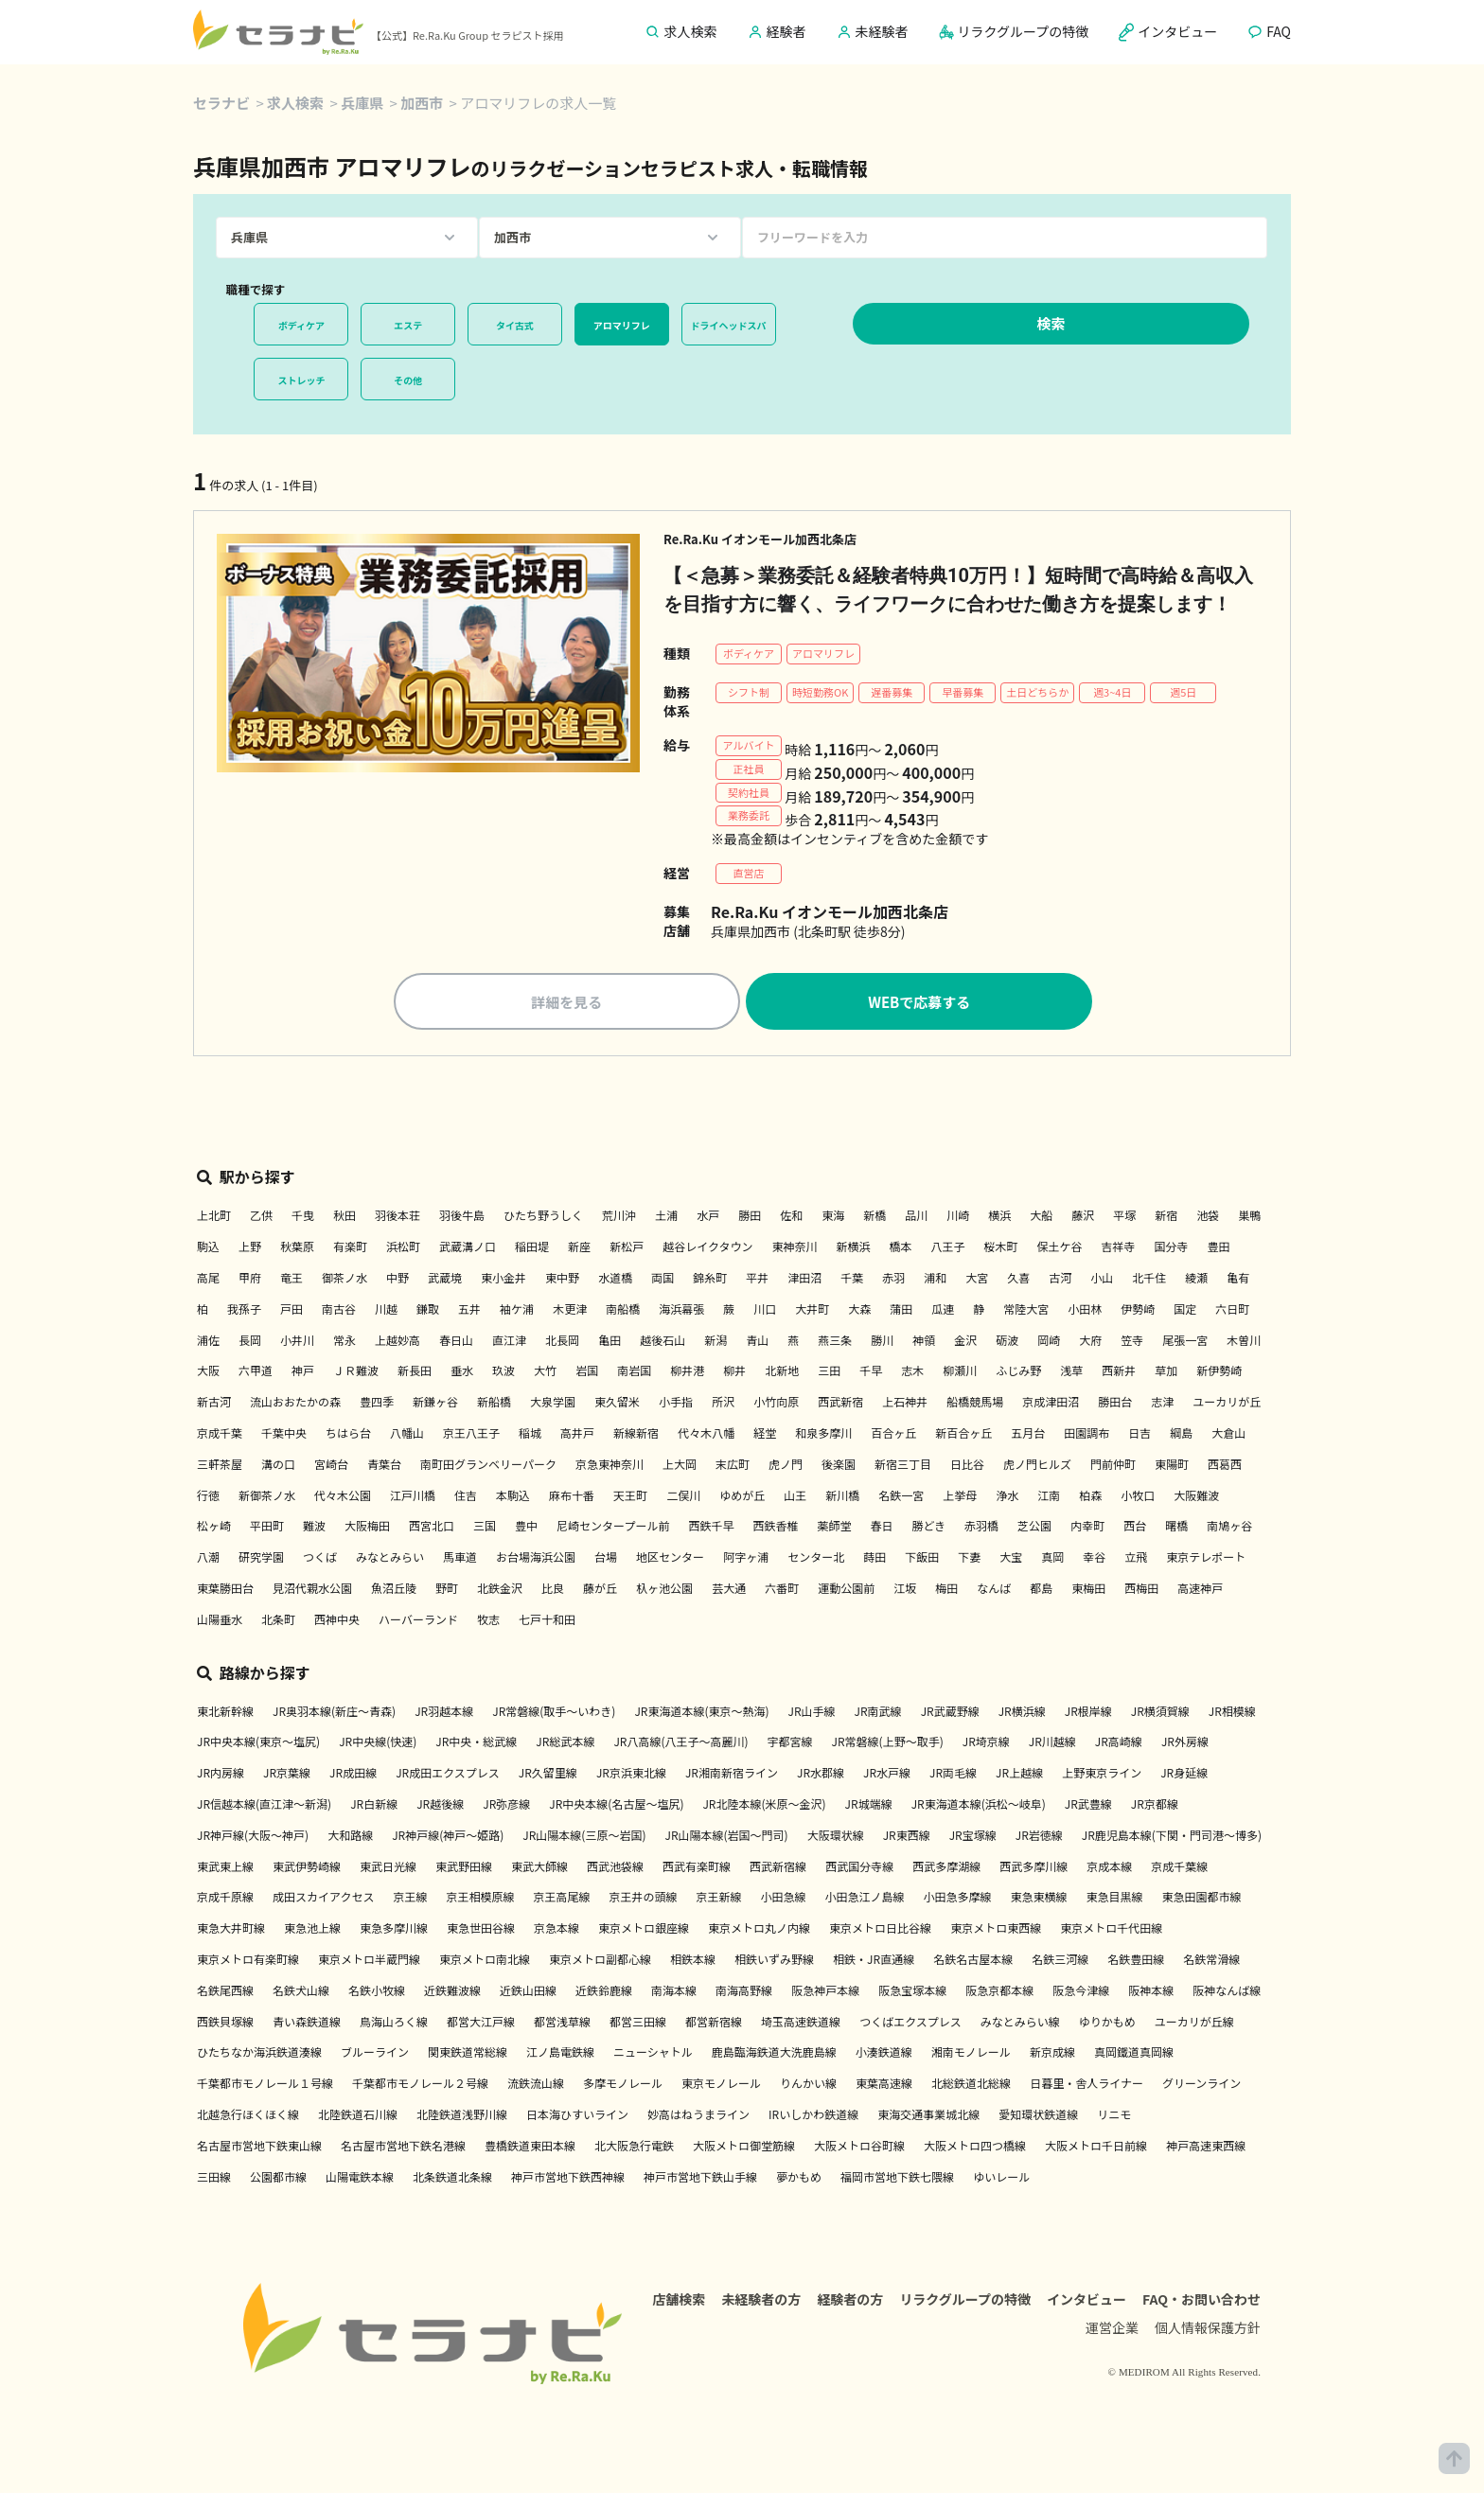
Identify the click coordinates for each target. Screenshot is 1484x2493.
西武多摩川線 (1033, 1866)
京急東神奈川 (609, 1464)
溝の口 (278, 1464)
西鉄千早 (710, 1525)
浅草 (1071, 1370)
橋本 (900, 1246)
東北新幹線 (225, 1711)
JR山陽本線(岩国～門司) (725, 1835)
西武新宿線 (778, 1866)
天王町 (630, 1495)
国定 (1185, 1308)
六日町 (1232, 1308)
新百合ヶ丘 (963, 1432)
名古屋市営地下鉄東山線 (259, 2145)
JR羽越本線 (444, 1711)
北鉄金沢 (499, 1588)
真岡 (1052, 1556)
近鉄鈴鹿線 (603, 1990)
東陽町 (1172, 1464)
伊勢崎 (1138, 1308)
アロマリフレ (621, 325)
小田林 (1085, 1308)
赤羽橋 (981, 1525)
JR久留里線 (548, 1772)
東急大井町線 (231, 1927)
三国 (484, 1525)
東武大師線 (539, 1866)
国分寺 (1172, 1246)
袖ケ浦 (517, 1308)
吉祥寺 (1119, 1246)
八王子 (947, 1246)
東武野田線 (463, 1866)
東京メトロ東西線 (995, 1927)
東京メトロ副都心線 (600, 1959)
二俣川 (683, 1495)
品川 (916, 1215)
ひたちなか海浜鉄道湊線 (259, 2051)
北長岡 (562, 1340)
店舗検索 (678, 2299)
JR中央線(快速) (377, 1741)
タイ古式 (515, 325)
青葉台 (384, 1464)
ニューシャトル (653, 2051)
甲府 (249, 1277)
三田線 (214, 2176)
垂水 (461, 1370)
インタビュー (1086, 2299)
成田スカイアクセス (323, 1896)
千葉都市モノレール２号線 (420, 2083)
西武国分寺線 (859, 1866)
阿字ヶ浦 (745, 1556)
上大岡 (679, 1464)
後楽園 (839, 1464)
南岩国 (634, 1370)
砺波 (1007, 1340)
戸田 (291, 1308)
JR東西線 (906, 1835)
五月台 (1028, 1432)
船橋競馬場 (974, 1401)
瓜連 (942, 1308)
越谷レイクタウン (707, 1246)
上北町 (214, 1215)
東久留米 (617, 1401)
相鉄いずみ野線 (774, 1959)
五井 (469, 1308)
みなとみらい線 (1020, 2021)
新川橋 (842, 1495)
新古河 (214, 1401)
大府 (1090, 1340)
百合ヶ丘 (893, 1432)
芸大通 (729, 1588)
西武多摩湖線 (946, 1866)
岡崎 (1048, 1340)
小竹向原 (776, 1401)
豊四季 (377, 1401)
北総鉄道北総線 (971, 2083)
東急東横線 (1039, 1896)
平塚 (1124, 1215)
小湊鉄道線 (884, 2051)
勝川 (882, 1340)
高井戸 (577, 1432)
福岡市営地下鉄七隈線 (897, 2176)
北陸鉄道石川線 (358, 2114)
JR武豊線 (1088, 1803)
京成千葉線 (1179, 1866)
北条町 (278, 1619)
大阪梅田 (367, 1525)
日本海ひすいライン (577, 2114)
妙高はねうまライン (698, 2114)
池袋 (1207, 1215)
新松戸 (627, 1246)
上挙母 (960, 1495)
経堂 (764, 1432)
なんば (994, 1588)
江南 (1048, 1495)
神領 (923, 1340)
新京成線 (1052, 2051)
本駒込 (513, 1495)
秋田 (344, 1215)
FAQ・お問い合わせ (1201, 2299)
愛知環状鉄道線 (1038, 2114)
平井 (757, 1277)
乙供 (261, 1215)
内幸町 (1087, 1525)
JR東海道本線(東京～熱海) (701, 1711)
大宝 (1010, 1556)
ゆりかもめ (1107, 2021)
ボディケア (301, 325)
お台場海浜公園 (535, 1556)
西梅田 (1141, 1588)
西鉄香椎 (775, 1525)
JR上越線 (1019, 1772)
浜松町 (403, 1246)
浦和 (935, 1277)
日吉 (1139, 1432)
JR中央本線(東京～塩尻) (258, 1741)
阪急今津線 (1080, 1990)
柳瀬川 (960, 1370)
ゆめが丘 (742, 1495)
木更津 (570, 1308)
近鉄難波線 (452, 1990)
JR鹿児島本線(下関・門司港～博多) (1172, 1835)
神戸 (303, 1370)
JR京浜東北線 (631, 1772)
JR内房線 (220, 1772)
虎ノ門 (785, 1464)
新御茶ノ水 (266, 1495)
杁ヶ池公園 (664, 1588)
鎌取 (427, 1308)
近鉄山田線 (528, 1990)
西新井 (1119, 1370)
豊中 (526, 1525)
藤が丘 (600, 1588)
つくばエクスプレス (910, 2021)
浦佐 (208, 1340)
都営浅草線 (562, 2021)
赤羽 (893, 1277)
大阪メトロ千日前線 (1096, 2145)
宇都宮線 (790, 1741)
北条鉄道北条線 (452, 2176)
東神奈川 (794, 1246)
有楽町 (350, 1246)
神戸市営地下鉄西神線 (568, 2176)
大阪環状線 (835, 1835)
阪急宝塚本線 (912, 1990)
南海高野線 (744, 1990)
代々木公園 (342, 1495)
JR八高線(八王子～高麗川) (680, 1741)
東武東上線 (225, 1866)
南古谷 (339, 1308)
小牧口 (1138, 1495)
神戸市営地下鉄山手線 (700, 2176)
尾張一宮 (1185, 1340)
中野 (397, 1277)
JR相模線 (1232, 1711)
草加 (1166, 1370)
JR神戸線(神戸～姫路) (448, 1835)
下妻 (969, 1556)
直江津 (509, 1340)
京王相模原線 (480, 1896)
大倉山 (1228, 1432)
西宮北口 (431, 1525)
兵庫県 (362, 103)
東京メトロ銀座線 (643, 1927)
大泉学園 (552, 1401)
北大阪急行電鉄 (634, 2145)
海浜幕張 (681, 1308)
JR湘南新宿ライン (731, 1772)
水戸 (708, 1215)
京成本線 (1109, 1866)
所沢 (723, 1401)
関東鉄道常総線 (467, 2051)
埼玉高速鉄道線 (800, 2021)
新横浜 (853, 1246)
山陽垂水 (219, 1619)
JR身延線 (1184, 1772)
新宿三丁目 (902, 1464)
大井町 (812, 1308)
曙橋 (1176, 1525)
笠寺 (1132, 1340)
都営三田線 (638, 2021)
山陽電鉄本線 (360, 2176)
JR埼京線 (986, 1741)
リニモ (1114, 2114)
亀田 (609, 1340)
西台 (1134, 1525)
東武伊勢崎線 (307, 1866)
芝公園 (1034, 1525)
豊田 (1219, 1246)
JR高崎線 (1118, 1741)
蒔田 (874, 1556)
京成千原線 (225, 1896)
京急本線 (556, 1927)
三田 (829, 1370)
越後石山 (662, 1340)
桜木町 (1000, 1246)
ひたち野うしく (543, 1215)
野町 (446, 1588)
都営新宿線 (713, 2021)
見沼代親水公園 (312, 1588)
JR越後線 (440, 1803)
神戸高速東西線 (1206, 2145)
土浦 (666, 1215)
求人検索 (295, 103)
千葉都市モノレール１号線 (265, 2083)
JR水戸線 (886, 1772)
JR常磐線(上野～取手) (888, 1741)
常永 (344, 1340)
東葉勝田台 (225, 1588)
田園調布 (1086, 1432)
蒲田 (901, 1308)
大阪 (208, 1370)
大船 (1041, 1215)
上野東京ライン (1101, 1772)
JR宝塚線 (973, 1835)
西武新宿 (840, 1401)
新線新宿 (636, 1432)
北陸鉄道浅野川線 (461, 2114)
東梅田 (1088, 1588)
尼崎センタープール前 (612, 1525)
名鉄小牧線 (376, 1990)
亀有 (1238, 1277)
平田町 (267, 1525)
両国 (662, 1277)
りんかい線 (808, 2083)
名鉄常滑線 (1211, 1959)
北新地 (782, 1370)
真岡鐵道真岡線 (1134, 2051)
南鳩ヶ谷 (1229, 1525)
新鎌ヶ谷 (435, 1401)
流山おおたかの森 (295, 1401)
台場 (605, 1556)
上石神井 (905, 1401)
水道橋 (615, 1277)
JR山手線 (812, 1711)
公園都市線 (278, 2176)
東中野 (562, 1277)
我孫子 (244, 1308)
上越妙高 (397, 1340)
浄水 (1007, 1495)
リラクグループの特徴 (965, 2299)
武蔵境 (445, 1277)
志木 (912, 1370)
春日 (881, 1525)
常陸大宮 (1026, 1308)
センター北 (815, 1556)
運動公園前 (846, 1588)
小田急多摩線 (958, 1896)
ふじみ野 (1018, 1370)
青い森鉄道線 (307, 2021)
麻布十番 (571, 1495)
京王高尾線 (561, 1896)
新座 (579, 1246)
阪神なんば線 (1226, 1990)
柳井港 (687, 1370)
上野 (249, 1246)
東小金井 (503, 1277)
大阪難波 (1196, 1495)
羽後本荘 (397, 1215)
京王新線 (718, 1896)
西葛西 (1225, 1464)
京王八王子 (471, 1432)
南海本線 (674, 1990)
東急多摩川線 (394, 1927)
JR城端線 (868, 1803)
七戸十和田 (547, 1619)
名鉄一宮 (901, 1495)
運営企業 (1112, 2327)
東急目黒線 (1114, 1896)
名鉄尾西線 (225, 1990)
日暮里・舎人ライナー (1086, 2083)
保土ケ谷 (1060, 1246)
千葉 (851, 1277)
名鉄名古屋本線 (973, 1959)
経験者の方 (850, 2299)
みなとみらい (390, 1556)
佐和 (791, 1215)
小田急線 (783, 1896)
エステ (408, 325)
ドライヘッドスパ (729, 325)
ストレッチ (301, 380)
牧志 (488, 1619)
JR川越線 (1052, 1741)
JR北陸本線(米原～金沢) (763, 1803)
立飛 (1135, 1556)
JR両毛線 (953, 1772)
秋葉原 (297, 1246)
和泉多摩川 (823, 1432)
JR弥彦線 (506, 1803)
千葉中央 (284, 1432)
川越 (386, 1308)
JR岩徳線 (1039, 1835)
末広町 (733, 1464)
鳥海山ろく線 (394, 2021)
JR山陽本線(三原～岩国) (583, 1835)
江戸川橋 (412, 1495)
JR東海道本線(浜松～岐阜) (978, 1803)
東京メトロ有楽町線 (248, 1959)
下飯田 (922, 1556)
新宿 (1166, 1215)
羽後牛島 (462, 1215)
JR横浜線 (1022, 1711)
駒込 (208, 1246)
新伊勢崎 (1219, 1370)
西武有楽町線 (696, 1866)
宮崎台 (331, 1464)
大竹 (545, 1370)
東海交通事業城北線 (928, 2114)
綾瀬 (1196, 1277)
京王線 (410, 1896)
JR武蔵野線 (950, 1711)
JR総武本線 (565, 1741)
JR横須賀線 (1160, 1711)
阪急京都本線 (999, 1990)
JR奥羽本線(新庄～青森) (334, 1711)
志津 (1162, 1401)
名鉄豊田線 (1135, 1959)
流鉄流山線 (535, 2083)
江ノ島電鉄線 (560, 2051)
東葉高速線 (884, 2083)
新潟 (715, 1340)
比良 (552, 1588)
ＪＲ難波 (356, 1370)
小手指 (676, 1401)
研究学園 (261, 1556)
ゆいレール (1001, 2176)
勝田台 (1115, 1401)
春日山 (456, 1340)
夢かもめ (799, 2176)
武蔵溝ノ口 (467, 1246)
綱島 (1181, 1432)
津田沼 (804, 1277)
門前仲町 (1113, 1464)
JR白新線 (374, 1803)
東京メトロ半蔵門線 (369, 1959)
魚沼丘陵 (393, 1588)
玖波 (503, 1370)
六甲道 (255, 1370)
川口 (764, 1308)
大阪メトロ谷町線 (859, 2145)
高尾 (208, 1277)
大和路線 (350, 1835)
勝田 (749, 1215)
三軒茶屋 (219, 1464)
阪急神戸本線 (825, 1990)
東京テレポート (1206, 1556)
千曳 (303, 1215)
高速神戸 (1200, 1588)
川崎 (957, 1215)
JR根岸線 (1088, 1711)
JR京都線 (1154, 1803)
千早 (870, 1370)
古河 (1060, 1277)
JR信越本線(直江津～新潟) (264, 1803)
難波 (314, 1525)
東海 (833, 1215)
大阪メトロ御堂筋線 (744, 2145)
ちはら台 (348, 1432)
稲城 (530, 1432)
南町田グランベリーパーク (488, 1464)
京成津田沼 (1050, 1401)
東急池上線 (312, 1927)
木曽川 (1244, 1340)
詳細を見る (566, 1002)
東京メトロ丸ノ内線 (759, 1927)
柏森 (1090, 1495)
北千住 (1149, 1277)
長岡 (249, 1340)
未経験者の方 (761, 2299)
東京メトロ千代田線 (1111, 1927)
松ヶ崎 (214, 1525)
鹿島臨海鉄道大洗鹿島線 (774, 2051)
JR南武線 (878, 1711)
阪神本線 (1151, 1990)
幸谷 (1094, 1556)
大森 (859, 1308)
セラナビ (221, 103)
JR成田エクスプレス (448, 1772)
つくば (320, 1556)
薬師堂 (834, 1525)
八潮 (208, 1556)
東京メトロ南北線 (484, 1959)
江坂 (904, 1588)
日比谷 (967, 1464)
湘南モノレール (971, 2051)
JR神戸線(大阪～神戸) (253, 1835)
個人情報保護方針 (1208, 2327)
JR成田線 (353, 1772)
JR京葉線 (286, 1772)
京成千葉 (219, 1432)
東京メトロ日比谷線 (880, 1927)
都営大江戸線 (481, 2021)
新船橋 (494, 1401)
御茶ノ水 (344, 1277)
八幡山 (407, 1432)
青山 (757, 1340)
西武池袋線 (615, 1866)
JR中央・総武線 (476, 1741)
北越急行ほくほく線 (248, 2114)
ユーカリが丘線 (1194, 2021)
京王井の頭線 (643, 1896)
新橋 (874, 1215)
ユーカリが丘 (1226, 1401)
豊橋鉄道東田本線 (530, 2145)
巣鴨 (1249, 1215)
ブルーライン (375, 2051)
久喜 (1018, 1277)
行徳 (208, 1495)
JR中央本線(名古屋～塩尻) (616, 1803)
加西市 (421, 103)
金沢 (965, 1340)
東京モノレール (721, 2083)
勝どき (928, 1525)
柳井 (734, 1370)
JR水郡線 (820, 1772)
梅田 (946, 1588)
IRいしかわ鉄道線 (813, 2114)
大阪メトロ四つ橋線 (975, 2145)
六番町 (782, 1588)
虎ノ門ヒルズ (1037, 1464)
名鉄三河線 (1060, 1959)
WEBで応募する (919, 1002)
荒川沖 (619, 1215)
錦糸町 (710, 1277)
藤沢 (1082, 1215)
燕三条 (835, 1340)
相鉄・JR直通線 (873, 1959)
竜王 (291, 1277)
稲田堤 (532, 1246)
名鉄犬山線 (301, 1990)
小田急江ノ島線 (865, 1896)
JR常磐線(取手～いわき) (553, 1711)
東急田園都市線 (1202, 1896)
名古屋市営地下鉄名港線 (403, 2145)
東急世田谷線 (481, 1927)
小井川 (297, 1340)
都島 (1041, 1588)
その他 (408, 380)
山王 (795, 1495)
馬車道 (460, 1556)
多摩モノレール (622, 2083)
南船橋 (623, 1308)
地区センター (670, 1556)
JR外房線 (1185, 1741)
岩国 (586, 1370)
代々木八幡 (706, 1432)
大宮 (976, 1277)
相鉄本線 (693, 1959)
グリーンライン (1201, 2083)
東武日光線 (388, 1866)
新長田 (415, 1370)
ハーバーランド (418, 1619)
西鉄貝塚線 (225, 2021)
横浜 (999, 1215)
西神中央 (337, 1619)
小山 (1101, 1277)
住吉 (465, 1495)
